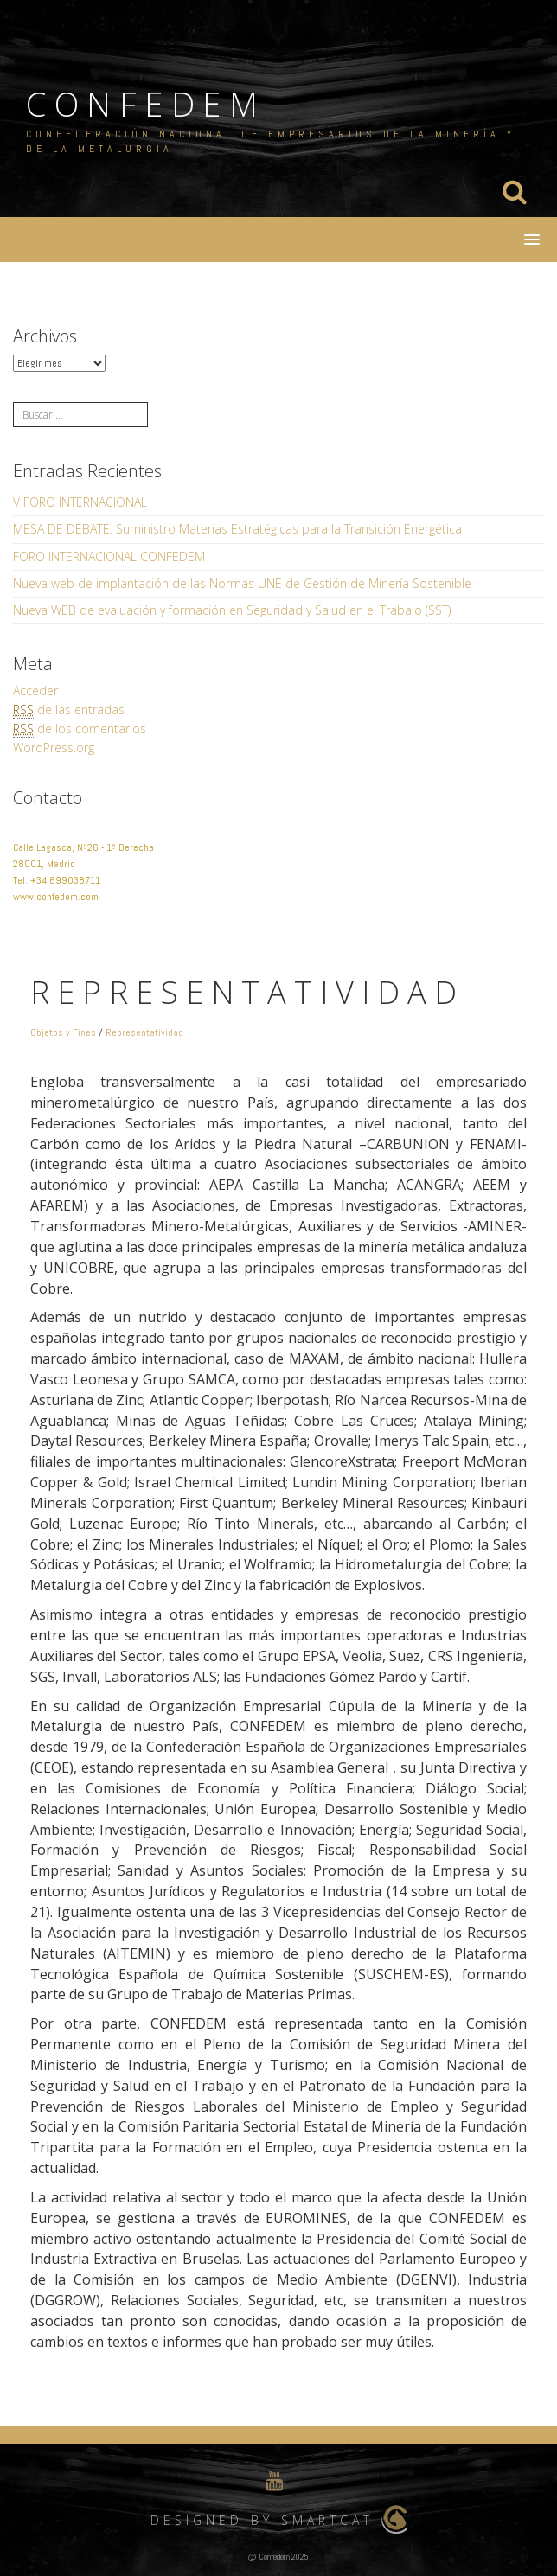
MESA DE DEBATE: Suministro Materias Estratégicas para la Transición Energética (237, 529)
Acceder (35, 690)
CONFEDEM (146, 103)
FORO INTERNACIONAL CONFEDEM (109, 556)
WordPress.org (53, 747)
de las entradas (69, 710)
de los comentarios (79, 729)
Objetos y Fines (63, 1032)
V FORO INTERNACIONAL (80, 502)
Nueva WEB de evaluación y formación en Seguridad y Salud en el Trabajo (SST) (232, 610)
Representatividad (144, 1032)
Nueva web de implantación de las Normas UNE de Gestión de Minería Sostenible (242, 583)
